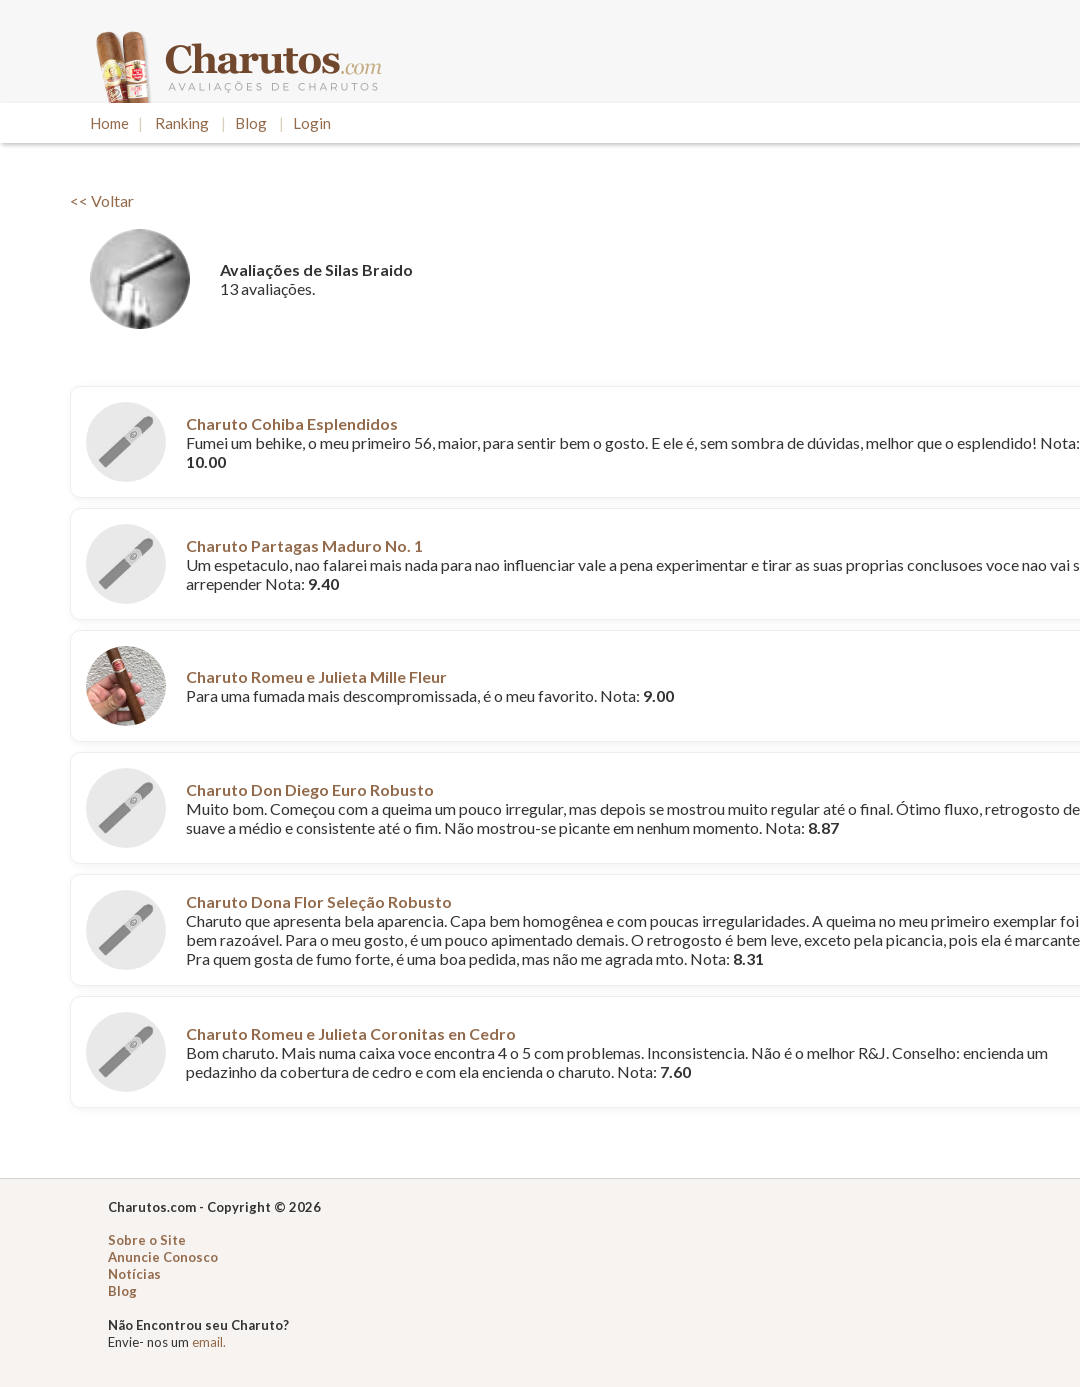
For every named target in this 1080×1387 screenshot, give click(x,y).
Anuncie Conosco (163, 1257)
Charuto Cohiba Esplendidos (292, 423)
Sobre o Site (147, 1240)
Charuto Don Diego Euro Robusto (310, 789)
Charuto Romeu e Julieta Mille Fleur (316, 676)
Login (312, 123)
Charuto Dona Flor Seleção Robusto (319, 901)
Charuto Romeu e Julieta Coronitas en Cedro (351, 1033)
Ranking (182, 123)
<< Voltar (102, 200)
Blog (251, 123)
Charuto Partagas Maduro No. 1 (304, 545)
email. (209, 1342)
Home (109, 123)
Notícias (134, 1274)
